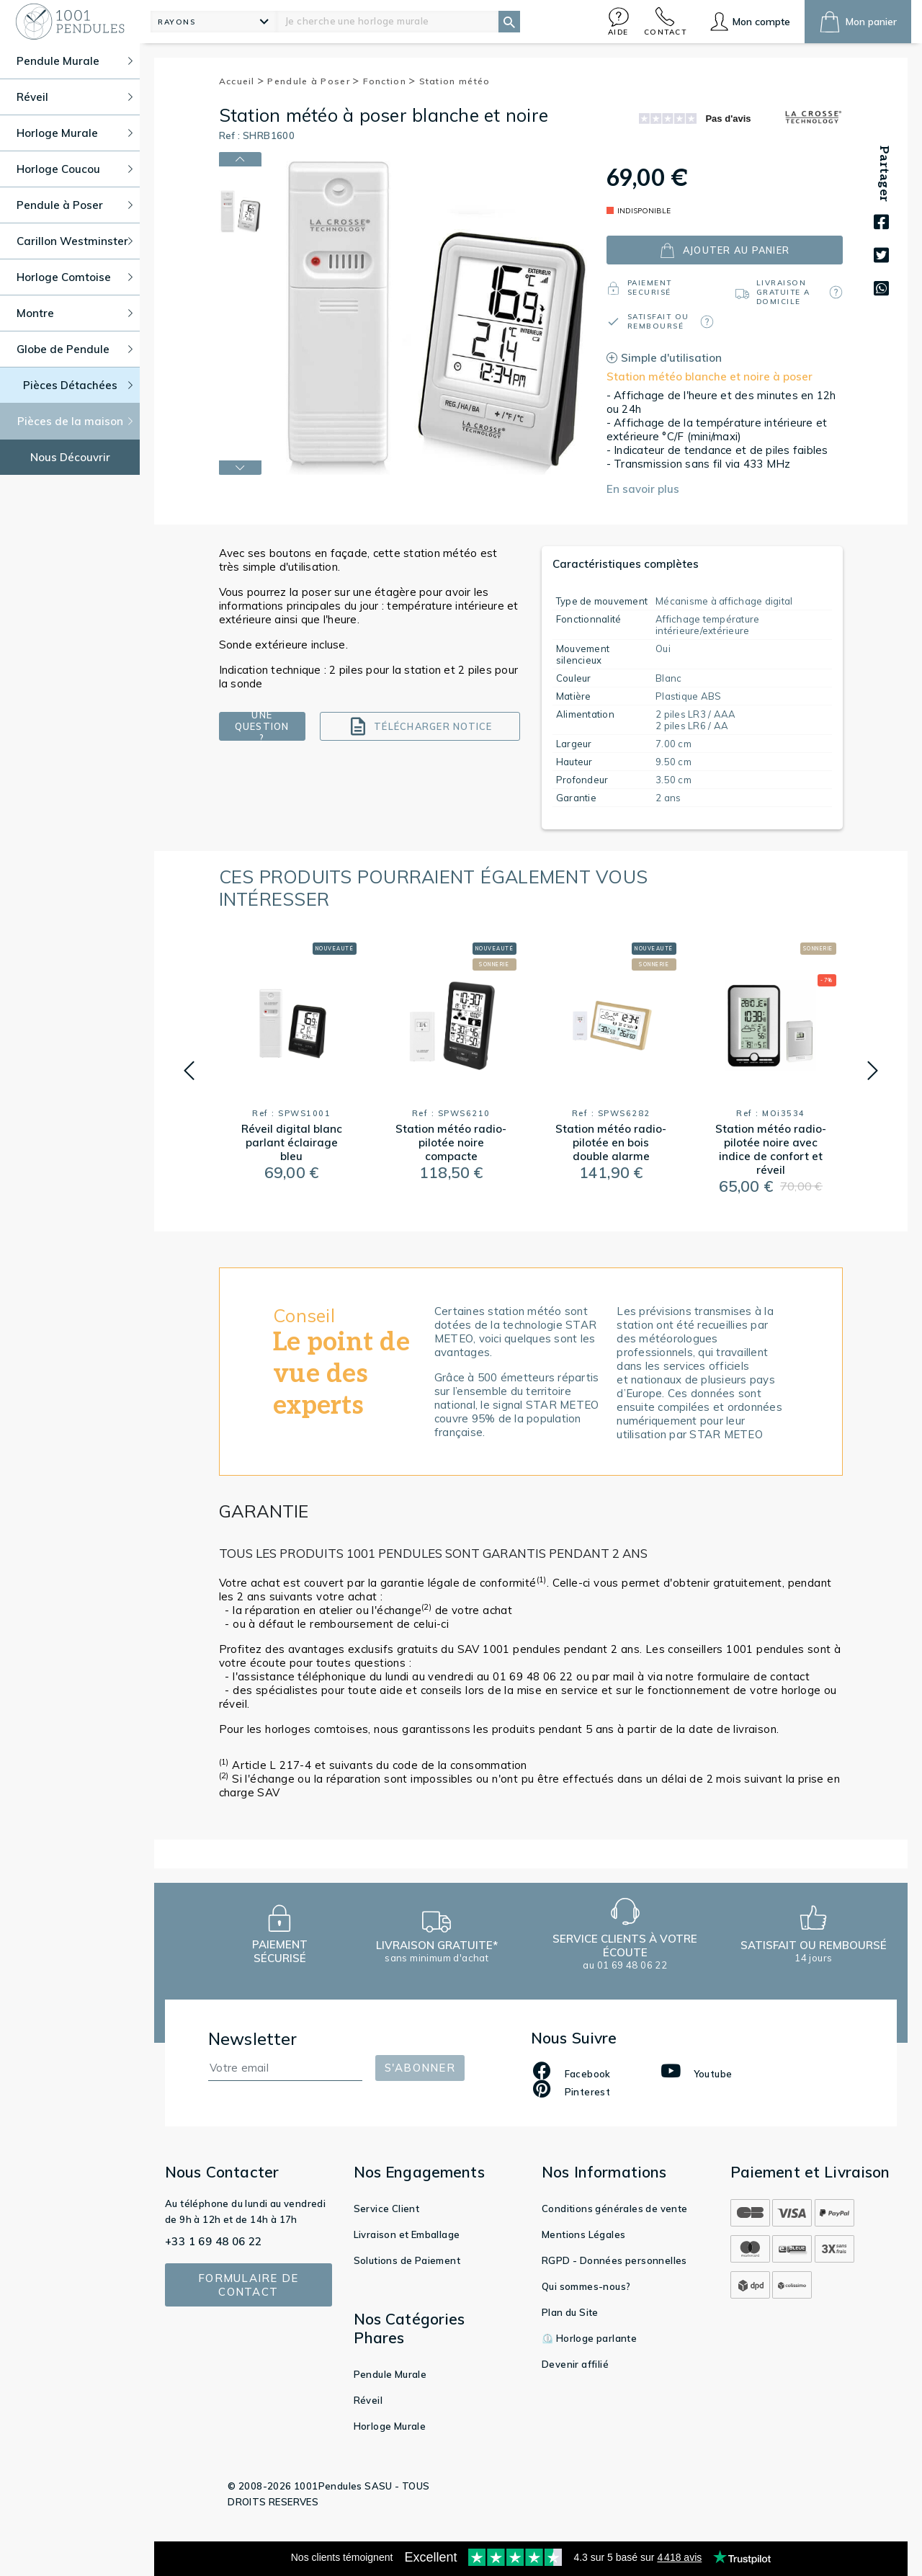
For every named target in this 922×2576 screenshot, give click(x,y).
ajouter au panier (724, 250)
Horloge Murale (390, 2426)
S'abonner (420, 2067)
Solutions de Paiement (407, 2260)
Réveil (368, 2400)
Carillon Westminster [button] (75, 241)
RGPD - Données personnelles (614, 2260)
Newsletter (252, 2038)
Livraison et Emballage (407, 2234)
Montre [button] (75, 313)
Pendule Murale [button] (75, 61)
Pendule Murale (390, 2374)
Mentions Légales (583, 2234)
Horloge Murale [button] (75, 133)
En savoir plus (643, 489)
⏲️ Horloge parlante (589, 2338)
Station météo (455, 81)
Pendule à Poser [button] (75, 205)
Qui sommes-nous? (586, 2286)
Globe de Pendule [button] (75, 349)
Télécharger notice (420, 726)
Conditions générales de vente (615, 2208)
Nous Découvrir (70, 457)
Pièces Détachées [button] (78, 385)
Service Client (387, 2208)
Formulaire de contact (248, 2285)
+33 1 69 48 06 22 (213, 2241)
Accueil (242, 81)
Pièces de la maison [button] (75, 421)
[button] (619, 21)
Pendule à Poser (313, 81)
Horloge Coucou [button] (75, 169)
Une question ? (262, 726)
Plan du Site (570, 2312)
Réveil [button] (75, 97)
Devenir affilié (575, 2364)
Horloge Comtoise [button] (75, 277)
